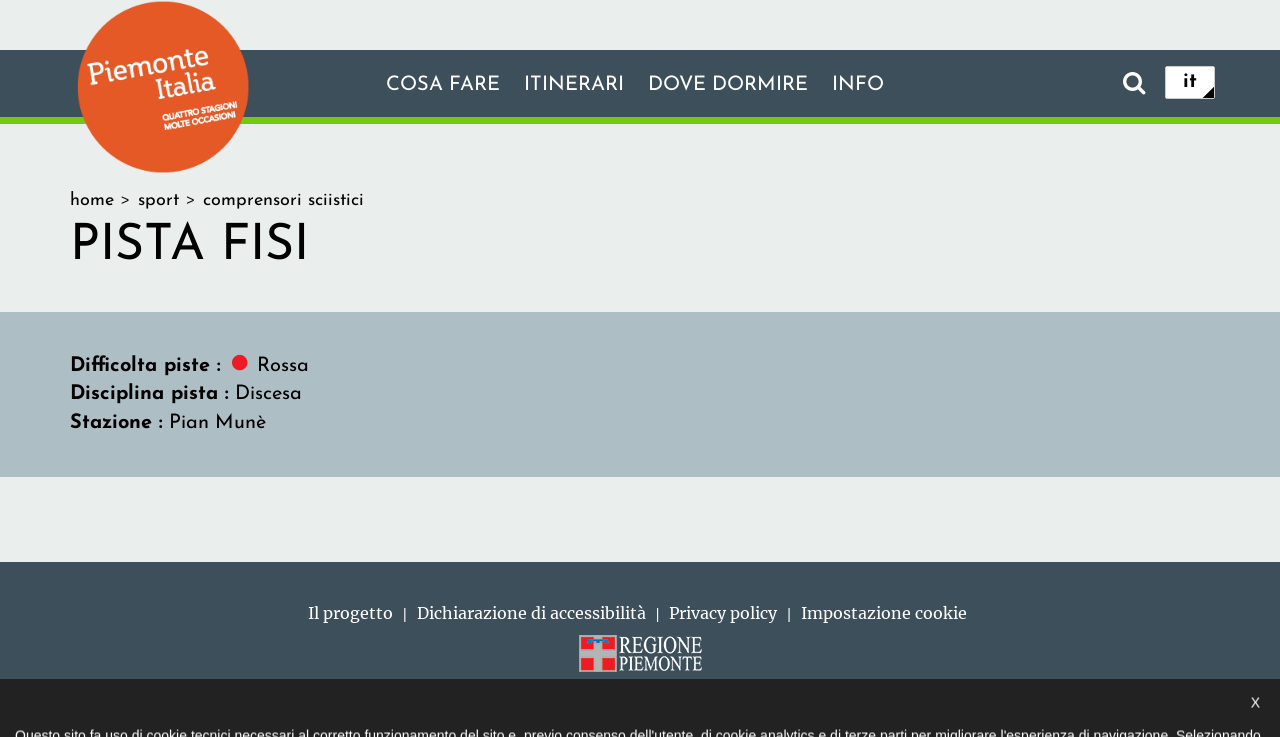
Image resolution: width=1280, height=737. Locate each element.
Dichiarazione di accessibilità (531, 613)
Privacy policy (723, 613)
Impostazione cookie (884, 613)
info (858, 85)
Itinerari (574, 85)
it (1190, 82)
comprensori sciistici (283, 200)
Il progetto (350, 613)
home (92, 200)
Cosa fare (443, 85)
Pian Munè (217, 423)
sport (158, 200)
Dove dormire (728, 85)
